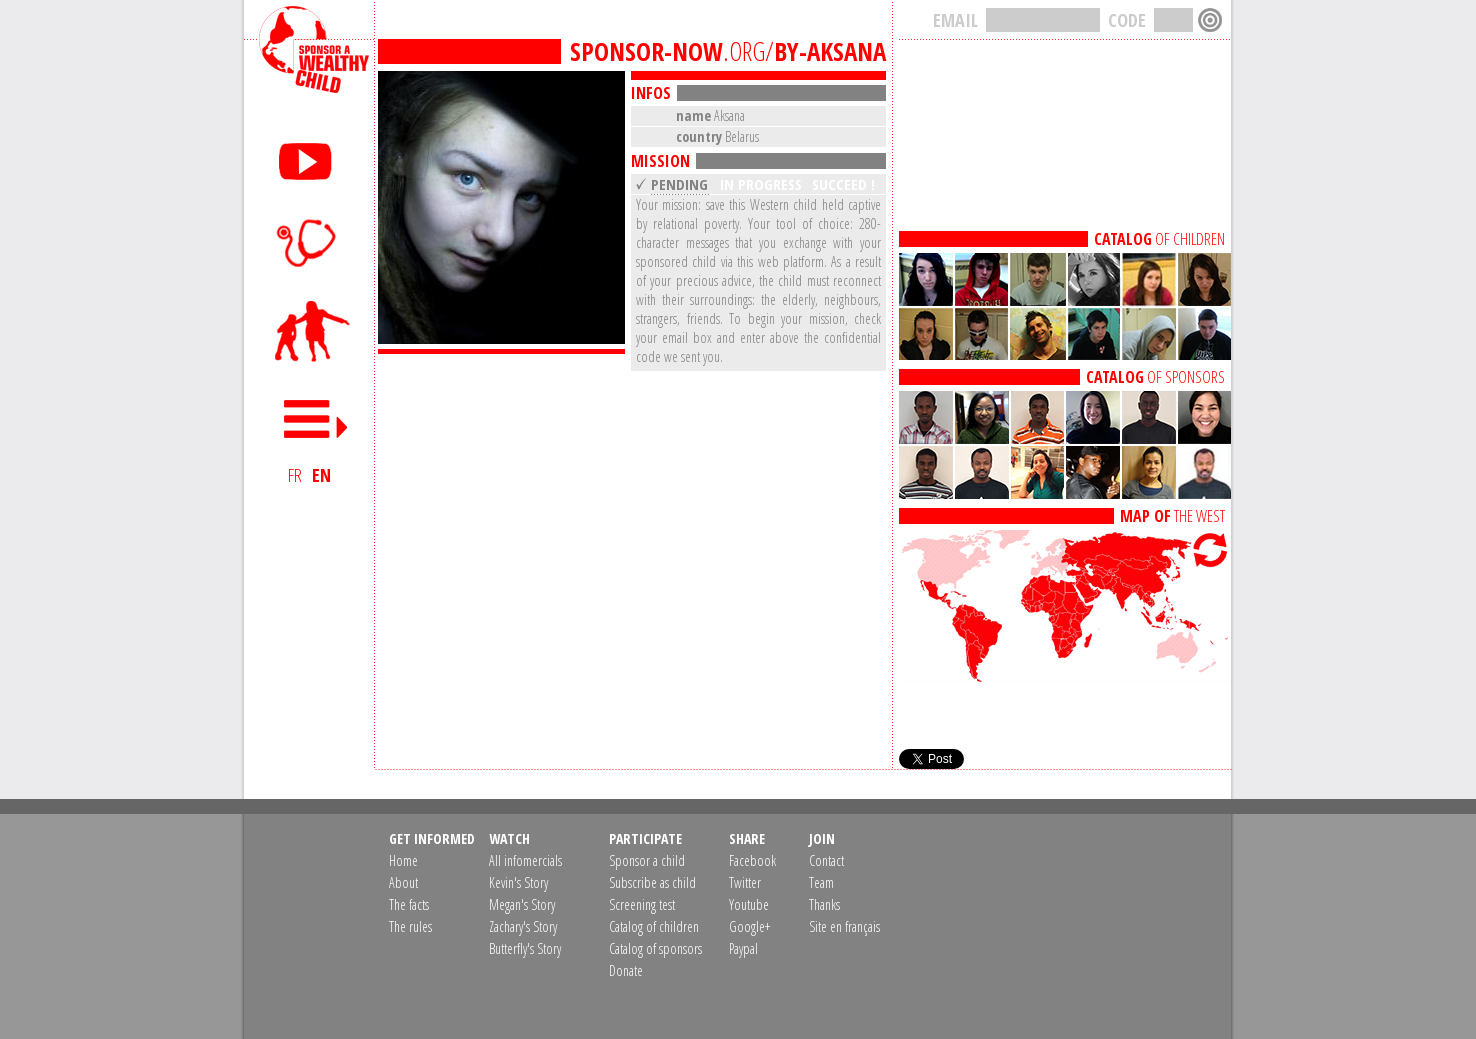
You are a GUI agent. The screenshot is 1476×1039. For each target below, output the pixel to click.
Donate (626, 970)
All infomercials (525, 860)
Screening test (642, 904)
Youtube (749, 904)
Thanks (824, 904)
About (403, 882)
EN (321, 475)
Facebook (752, 860)
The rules (410, 926)
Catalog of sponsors (655, 948)
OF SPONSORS (1155, 377)
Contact (826, 860)
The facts (409, 904)
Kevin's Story (518, 882)
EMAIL (955, 20)
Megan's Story (522, 904)
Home (403, 860)
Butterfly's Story (525, 948)
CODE (1127, 20)
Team (821, 882)
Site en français (844, 926)
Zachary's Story (523, 926)
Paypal (743, 948)
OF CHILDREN (1159, 239)
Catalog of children (654, 926)
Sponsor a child (647, 860)
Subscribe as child (652, 882)
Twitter (745, 882)
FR (295, 475)
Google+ (749, 926)
